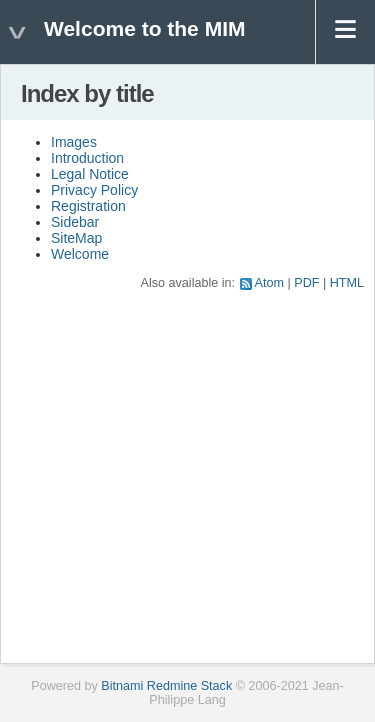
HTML (347, 283)
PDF (306, 283)
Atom (269, 283)
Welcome (80, 254)
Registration (88, 206)
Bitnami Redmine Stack (166, 686)
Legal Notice (90, 174)
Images (74, 142)
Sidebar (75, 222)
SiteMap (76, 238)
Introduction (87, 158)
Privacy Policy (94, 190)
